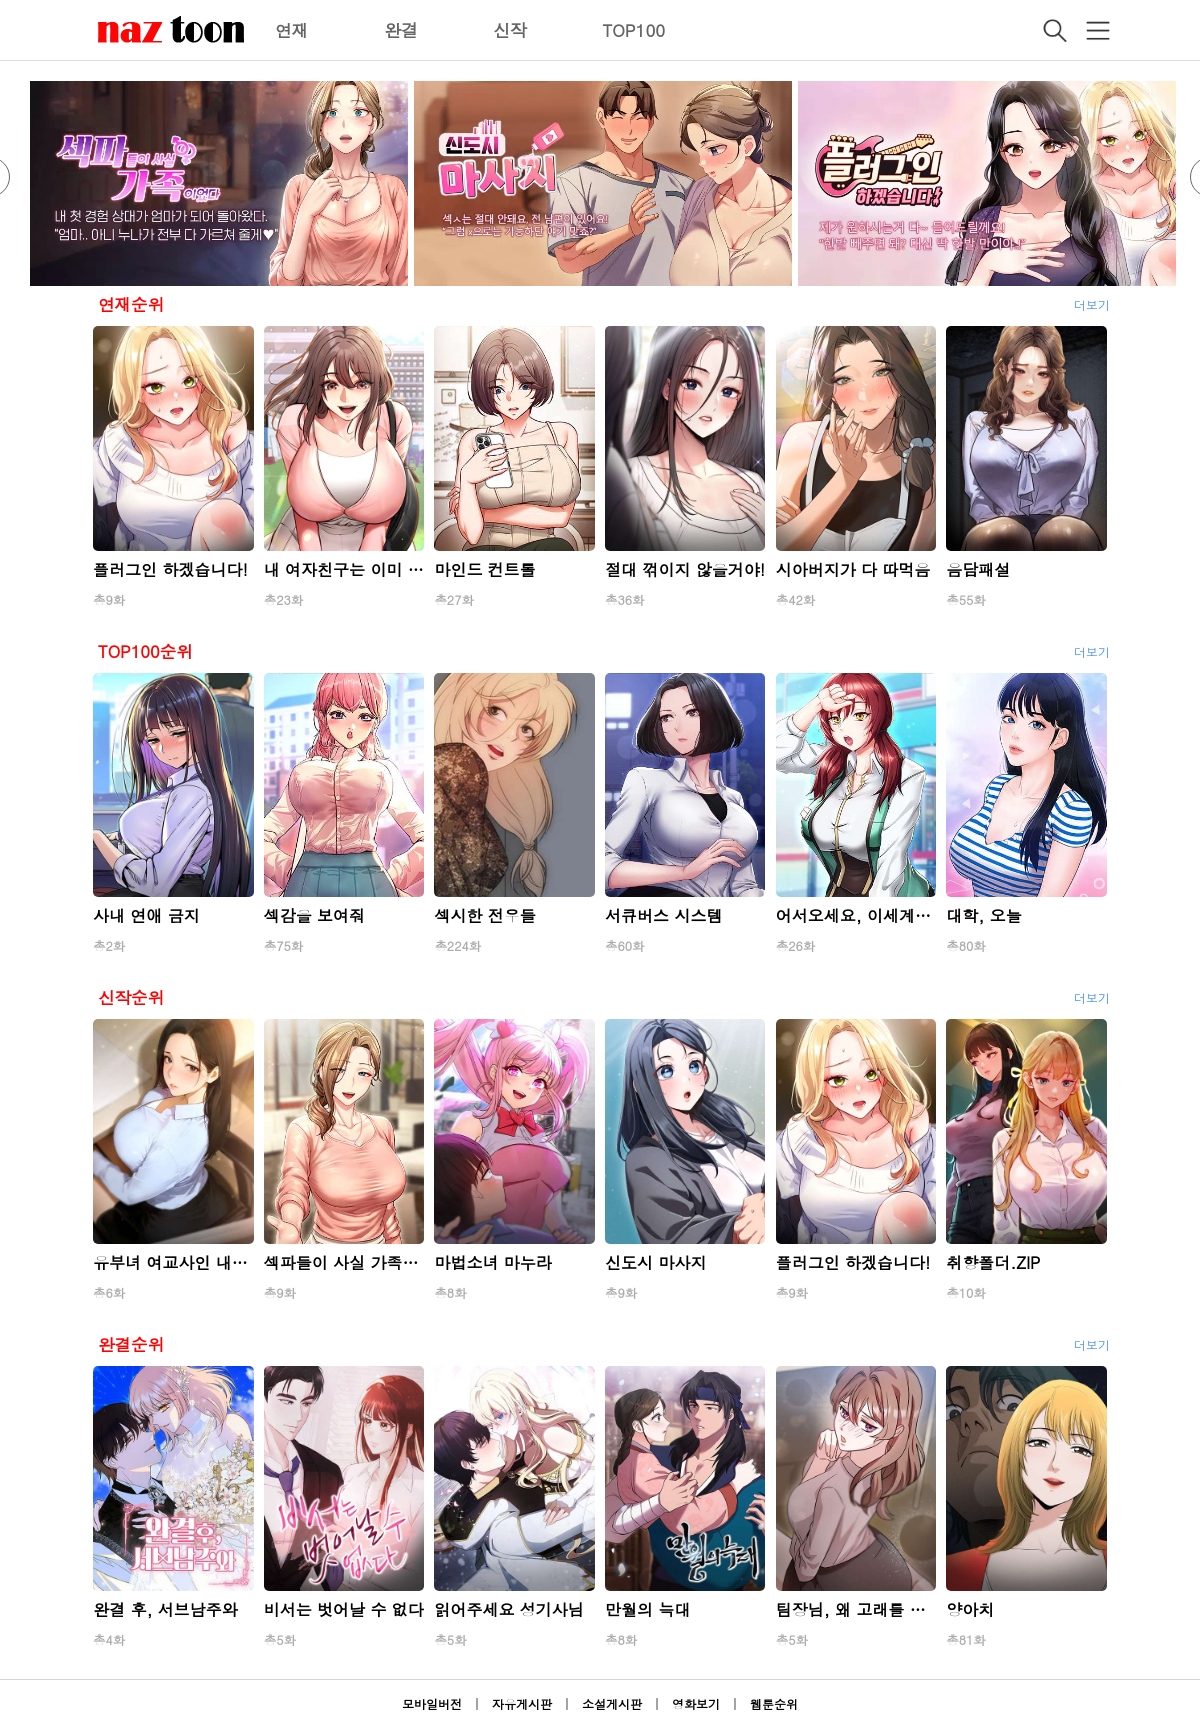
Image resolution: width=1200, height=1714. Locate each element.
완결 (401, 30)
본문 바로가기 (0, 0)
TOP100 (633, 30)
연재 (292, 30)
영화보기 (696, 1703)
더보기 (1092, 304)
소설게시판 (612, 1703)
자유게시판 (522, 1703)
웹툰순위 (774, 1703)
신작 (510, 30)
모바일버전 (432, 1703)
